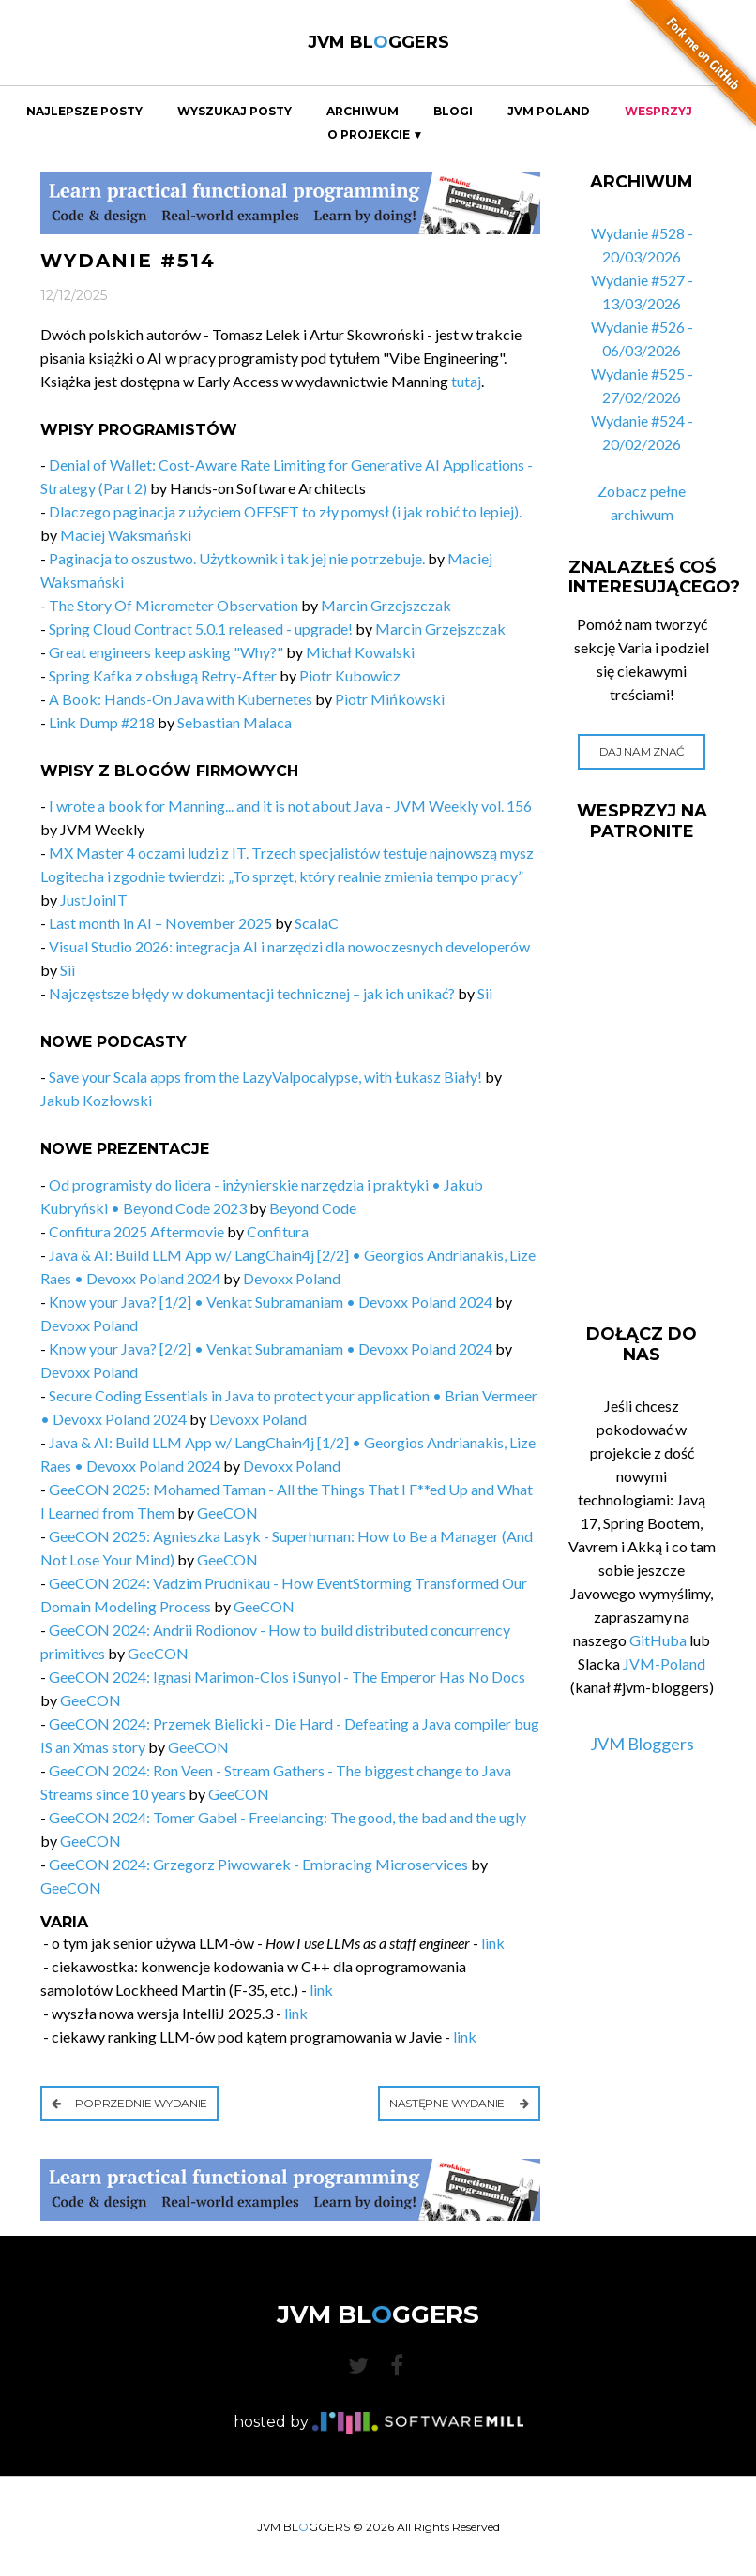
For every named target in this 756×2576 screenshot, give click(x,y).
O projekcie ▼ (375, 135)
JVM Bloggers (642, 1743)
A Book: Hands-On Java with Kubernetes (180, 699)
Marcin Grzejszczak (386, 605)
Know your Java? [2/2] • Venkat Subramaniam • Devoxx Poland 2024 (270, 1348)
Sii (67, 970)
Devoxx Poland (291, 1278)
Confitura (278, 1231)
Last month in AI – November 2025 (160, 923)
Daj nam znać (642, 751)
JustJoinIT (94, 899)
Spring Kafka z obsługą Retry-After (163, 675)
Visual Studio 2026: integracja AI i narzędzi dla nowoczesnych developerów (289, 946)
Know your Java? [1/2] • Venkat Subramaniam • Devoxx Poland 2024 (270, 1301)
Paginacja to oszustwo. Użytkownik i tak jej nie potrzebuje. (237, 558)
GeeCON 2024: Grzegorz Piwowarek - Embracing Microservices (258, 1864)
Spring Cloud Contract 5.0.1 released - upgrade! (201, 628)
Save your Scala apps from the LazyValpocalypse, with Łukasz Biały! (265, 1077)
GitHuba (658, 1640)
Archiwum (362, 111)
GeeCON (227, 1512)
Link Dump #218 (102, 722)
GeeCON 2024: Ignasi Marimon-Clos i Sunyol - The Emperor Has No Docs (287, 1676)
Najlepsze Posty (84, 111)
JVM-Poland (664, 1663)
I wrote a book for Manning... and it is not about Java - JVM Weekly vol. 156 (290, 806)
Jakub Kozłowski (96, 1100)
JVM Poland (548, 111)
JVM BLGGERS (378, 42)
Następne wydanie (459, 2103)
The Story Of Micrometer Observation (173, 605)
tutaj (466, 381)
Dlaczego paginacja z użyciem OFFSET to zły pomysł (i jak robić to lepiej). (285, 511)
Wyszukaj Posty (234, 111)
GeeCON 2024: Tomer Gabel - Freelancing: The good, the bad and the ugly (287, 1817)
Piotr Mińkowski (390, 699)
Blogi (453, 111)
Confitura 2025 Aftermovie (136, 1231)
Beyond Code (312, 1208)
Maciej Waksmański (125, 535)
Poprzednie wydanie (129, 2103)
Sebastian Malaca (234, 722)
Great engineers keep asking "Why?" (166, 652)
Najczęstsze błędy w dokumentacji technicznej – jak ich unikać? (252, 993)
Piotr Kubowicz (350, 675)
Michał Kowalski (360, 652)
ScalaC (317, 923)
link (493, 1943)
